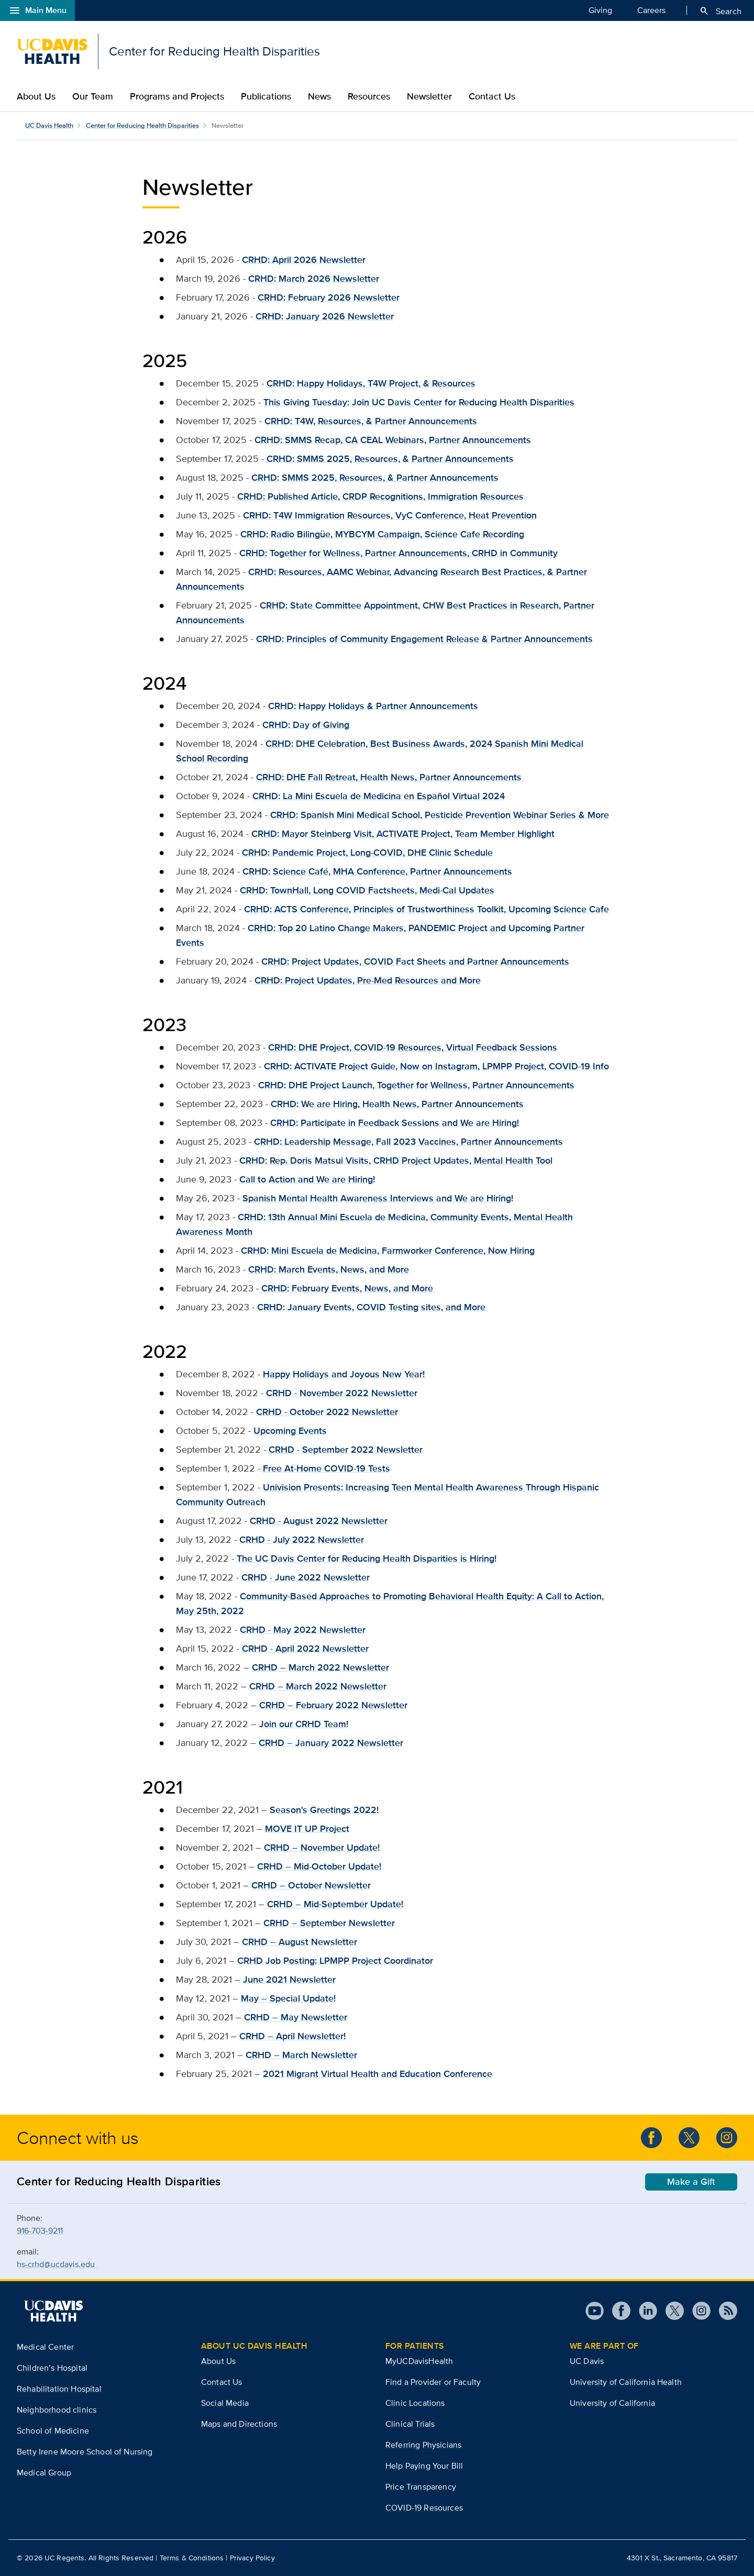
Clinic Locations (415, 2403)
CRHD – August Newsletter (299, 1942)
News (319, 96)
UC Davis (587, 2361)
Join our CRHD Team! (303, 1724)
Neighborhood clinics (56, 2410)
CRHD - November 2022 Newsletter (341, 1393)
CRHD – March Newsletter (301, 2055)
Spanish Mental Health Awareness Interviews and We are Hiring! (377, 1198)
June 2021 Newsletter (289, 1979)
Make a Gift (691, 2181)
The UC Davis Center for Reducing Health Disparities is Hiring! (366, 1558)
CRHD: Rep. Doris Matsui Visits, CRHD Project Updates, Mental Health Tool (395, 1160)
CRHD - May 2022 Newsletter (302, 1630)
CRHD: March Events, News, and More (328, 1269)
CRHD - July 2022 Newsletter (301, 1539)
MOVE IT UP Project (307, 1829)
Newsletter (429, 96)
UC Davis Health (49, 125)
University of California (612, 2403)
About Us (36, 96)
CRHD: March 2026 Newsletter (313, 278)
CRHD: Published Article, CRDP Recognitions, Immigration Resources (380, 496)
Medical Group (44, 2473)
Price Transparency (420, 2487)
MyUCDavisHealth (419, 2361)
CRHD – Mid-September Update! (335, 1904)
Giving (600, 10)
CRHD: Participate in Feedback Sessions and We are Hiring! (394, 1123)
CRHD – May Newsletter (295, 2017)
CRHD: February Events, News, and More (348, 1288)
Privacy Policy (252, 2557)
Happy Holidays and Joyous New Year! (345, 1374)
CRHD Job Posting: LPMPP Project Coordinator (335, 1960)
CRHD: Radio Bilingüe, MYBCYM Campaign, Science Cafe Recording (382, 534)
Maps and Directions (239, 2424)
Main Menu (37, 10)
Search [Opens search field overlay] (720, 11)
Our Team (92, 96)
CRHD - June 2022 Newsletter (305, 1577)
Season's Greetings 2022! (324, 1810)
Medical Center (45, 2347)
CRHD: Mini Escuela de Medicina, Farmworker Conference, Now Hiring (388, 1250)
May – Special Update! (288, 1998)
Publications (266, 96)
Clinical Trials (410, 2424)
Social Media (225, 2403)
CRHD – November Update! (322, 1847)
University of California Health (626, 2382)
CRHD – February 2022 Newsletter (333, 1705)
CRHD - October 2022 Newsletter (327, 1412)
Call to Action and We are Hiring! (307, 1179)
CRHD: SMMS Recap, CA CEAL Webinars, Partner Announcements (392, 440)
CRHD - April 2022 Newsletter (305, 1648)
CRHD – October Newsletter (311, 1885)
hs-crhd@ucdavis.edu (57, 2264)
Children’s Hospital (52, 2368)
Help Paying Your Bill (424, 2466)
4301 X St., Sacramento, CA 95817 (682, 2557)
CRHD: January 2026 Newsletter (325, 316)
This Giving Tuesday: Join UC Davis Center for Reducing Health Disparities (418, 402)
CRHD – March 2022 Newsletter (320, 1667)
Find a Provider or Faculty (433, 2382)
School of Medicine (53, 2431)
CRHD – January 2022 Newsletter (331, 1743)
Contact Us (492, 96)
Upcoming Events (290, 1431)
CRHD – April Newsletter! (292, 2036)
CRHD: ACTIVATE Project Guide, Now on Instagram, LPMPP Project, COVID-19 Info (436, 1066)
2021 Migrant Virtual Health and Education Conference (377, 2074)
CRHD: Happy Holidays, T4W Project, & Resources (371, 383)
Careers (651, 10)
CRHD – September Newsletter (329, 1923)
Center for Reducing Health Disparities (142, 125)
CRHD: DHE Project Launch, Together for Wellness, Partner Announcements (416, 1085)
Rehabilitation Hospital (59, 2389)
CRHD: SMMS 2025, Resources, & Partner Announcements (374, 477)
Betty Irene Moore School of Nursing (85, 2452)
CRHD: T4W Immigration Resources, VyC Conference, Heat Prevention (390, 515)
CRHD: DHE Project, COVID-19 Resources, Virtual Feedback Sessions (412, 1047)
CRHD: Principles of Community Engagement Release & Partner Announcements (424, 639)
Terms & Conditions (192, 2557)
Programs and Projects (177, 96)
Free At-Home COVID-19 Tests (326, 1468)
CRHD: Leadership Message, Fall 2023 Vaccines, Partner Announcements (408, 1141)
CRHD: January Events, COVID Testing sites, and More (372, 1307)
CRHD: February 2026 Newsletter (329, 297)
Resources (369, 96)
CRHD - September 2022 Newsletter (346, 1449)
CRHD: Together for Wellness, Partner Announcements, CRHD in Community (398, 553)
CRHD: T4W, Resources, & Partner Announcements (370, 421)
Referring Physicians (423, 2445)
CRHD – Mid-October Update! (319, 1866)
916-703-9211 (40, 2231)
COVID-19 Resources (424, 2508)
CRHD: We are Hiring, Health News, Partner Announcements (397, 1104)
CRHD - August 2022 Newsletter (318, 1521)
